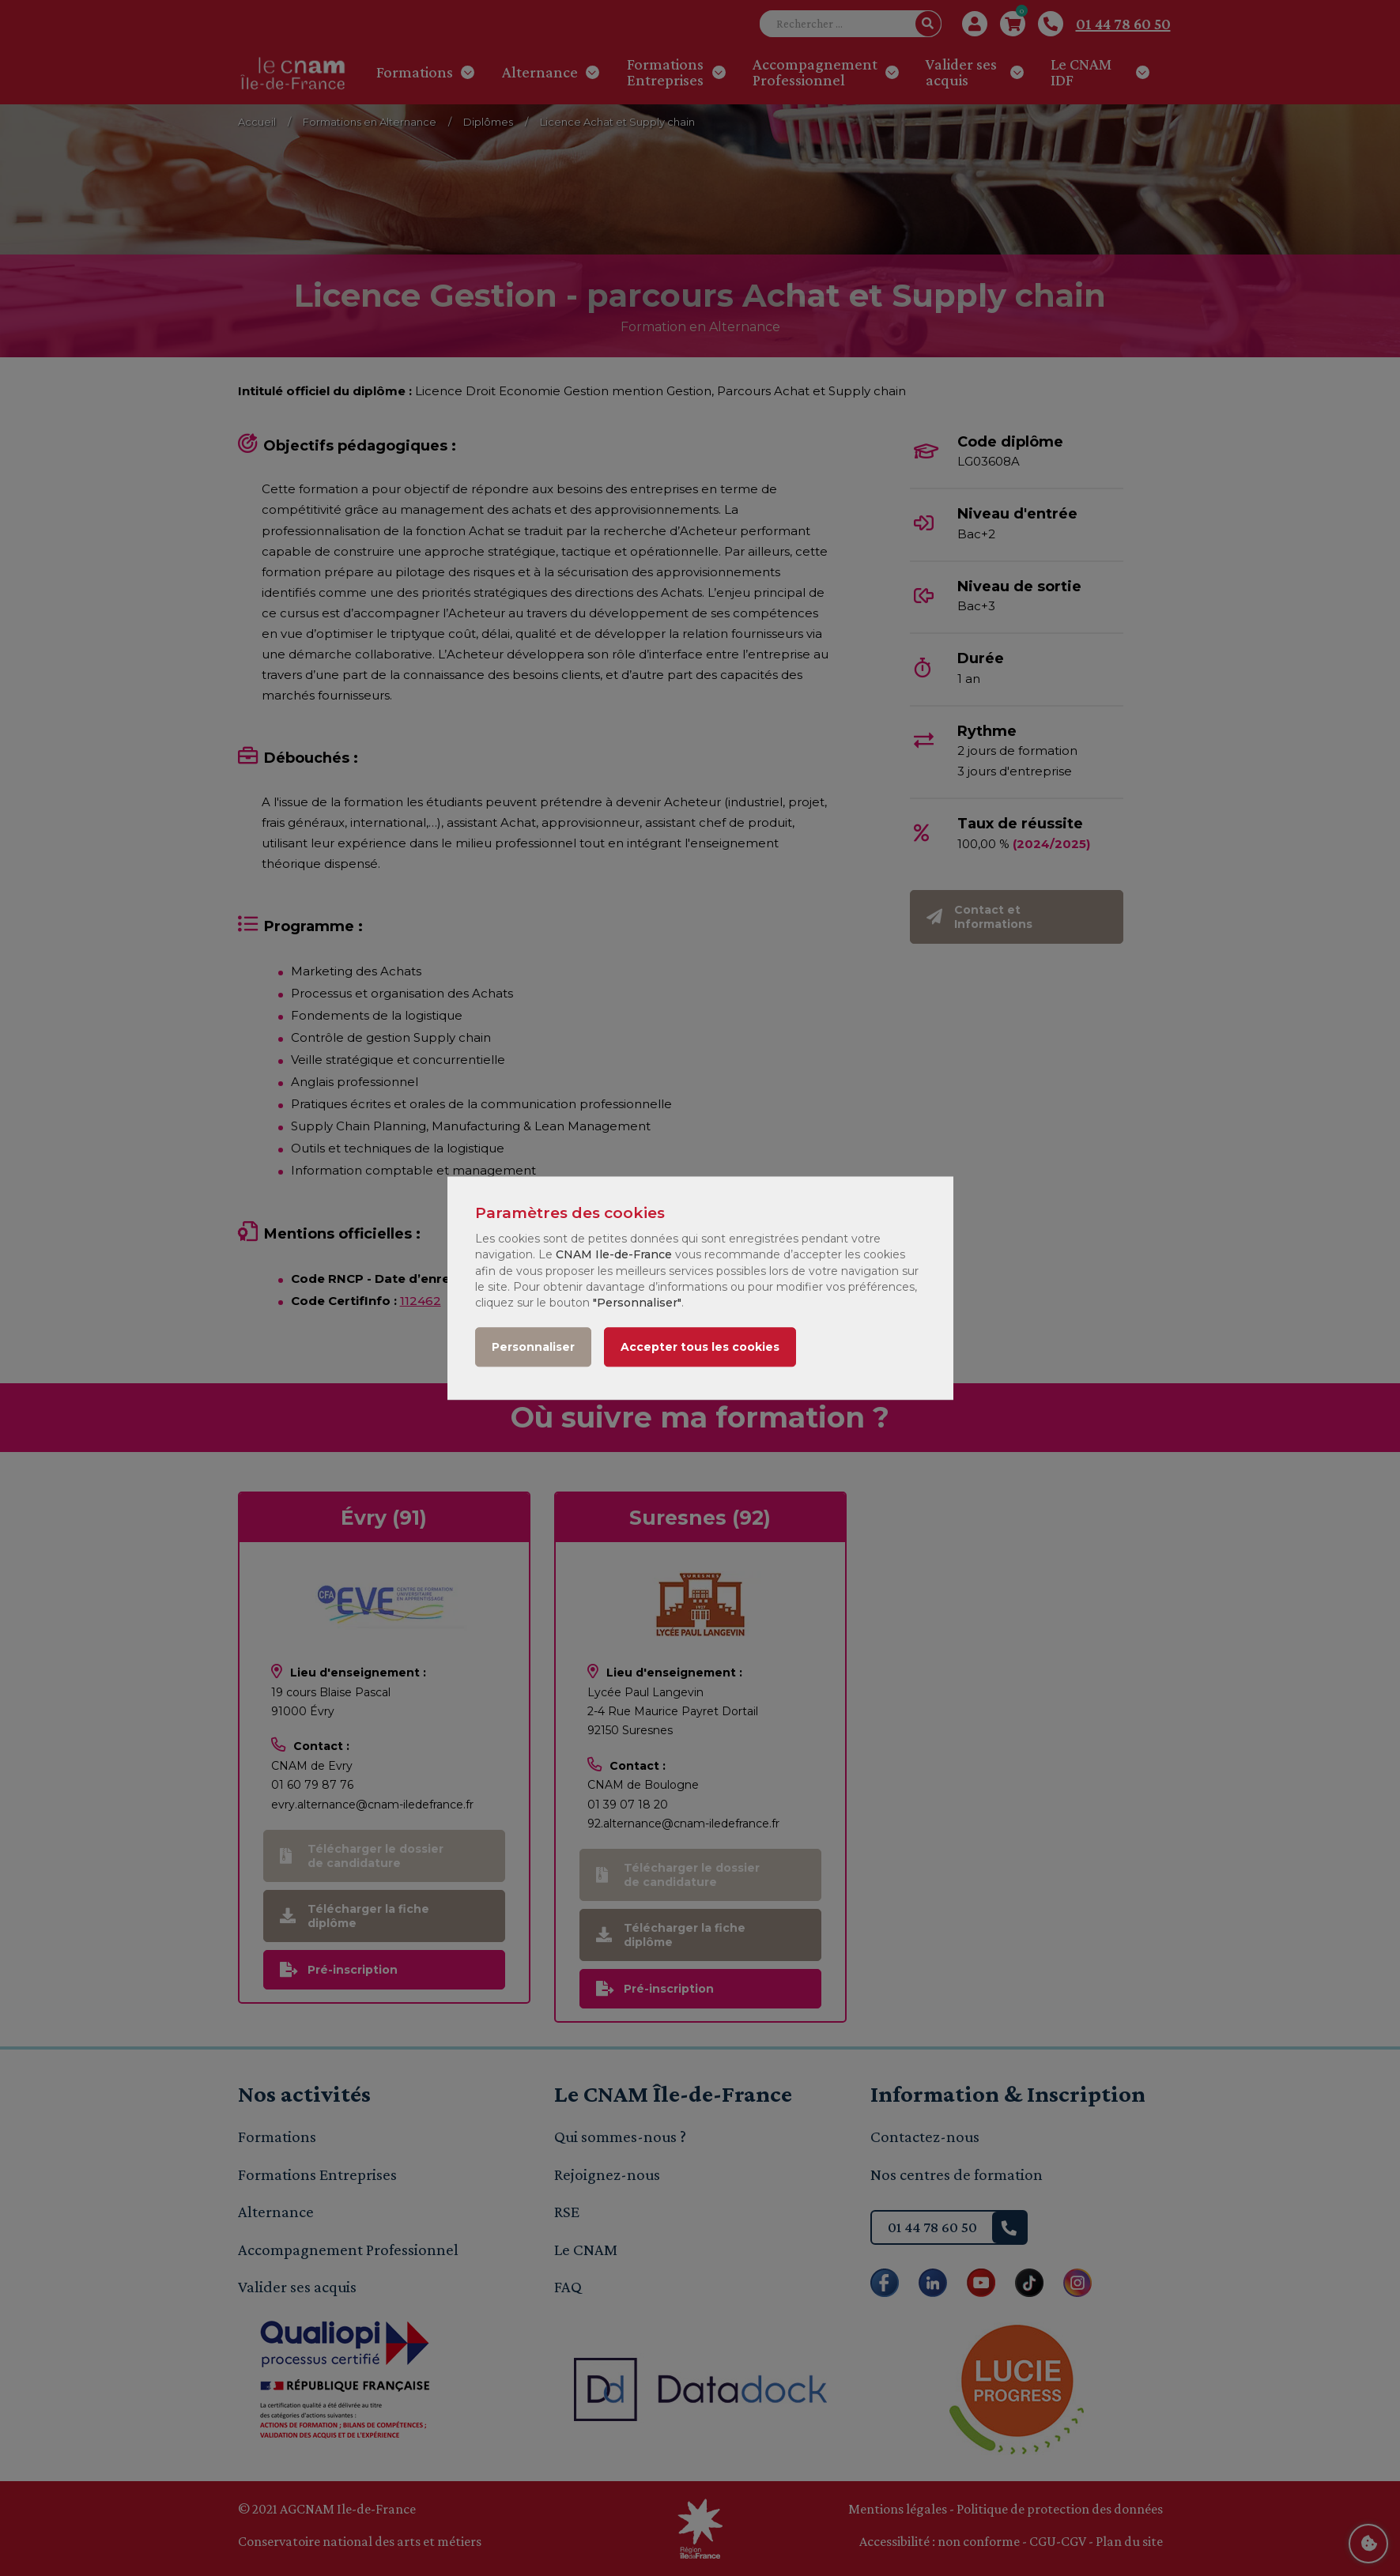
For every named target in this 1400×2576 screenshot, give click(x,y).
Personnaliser (533, 1347)
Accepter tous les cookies (700, 1347)
